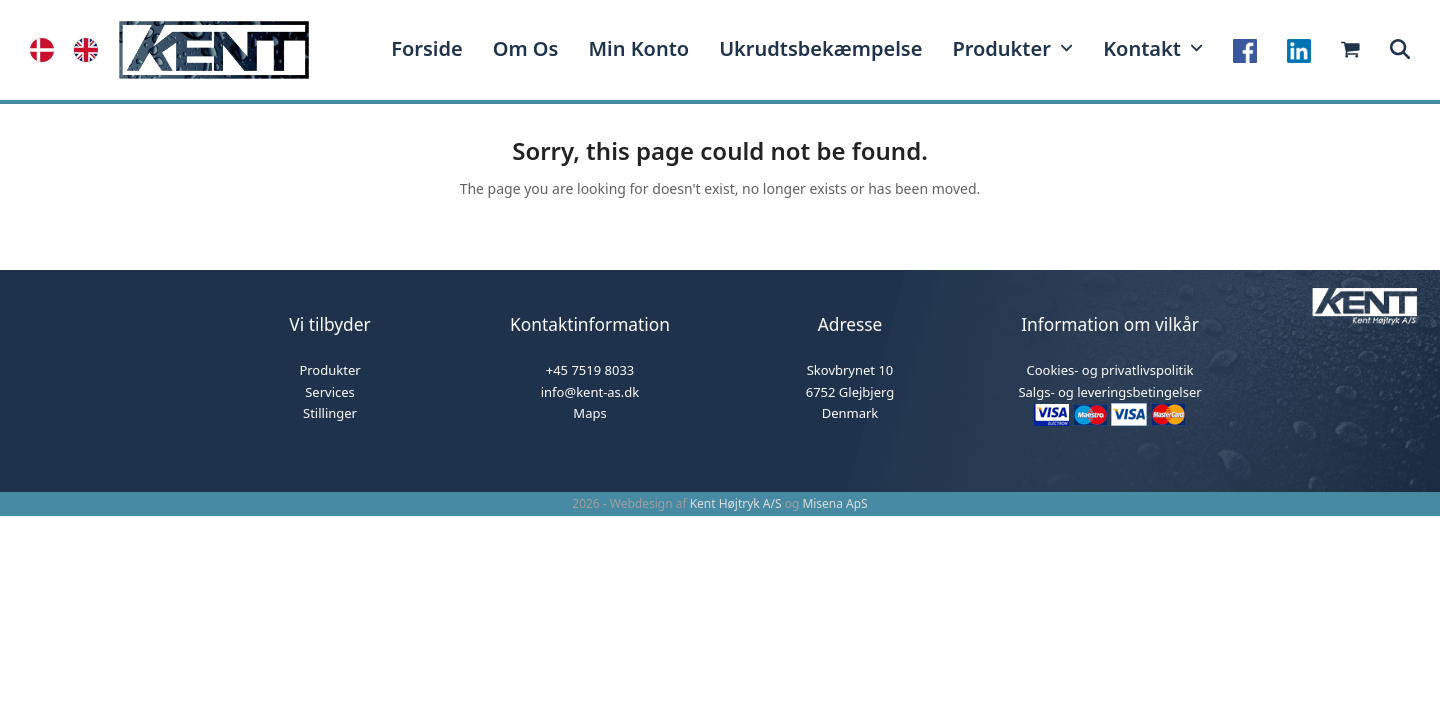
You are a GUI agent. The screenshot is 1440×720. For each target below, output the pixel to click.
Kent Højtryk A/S (736, 503)
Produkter (329, 370)
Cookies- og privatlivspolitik (1109, 370)
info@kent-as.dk (590, 392)
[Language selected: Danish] (74, 50)
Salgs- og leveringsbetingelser (1109, 392)
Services (330, 392)
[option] (91, 50)
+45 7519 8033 (590, 370)
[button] (1400, 50)
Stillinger (330, 413)
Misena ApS (834, 503)
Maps (589, 413)
